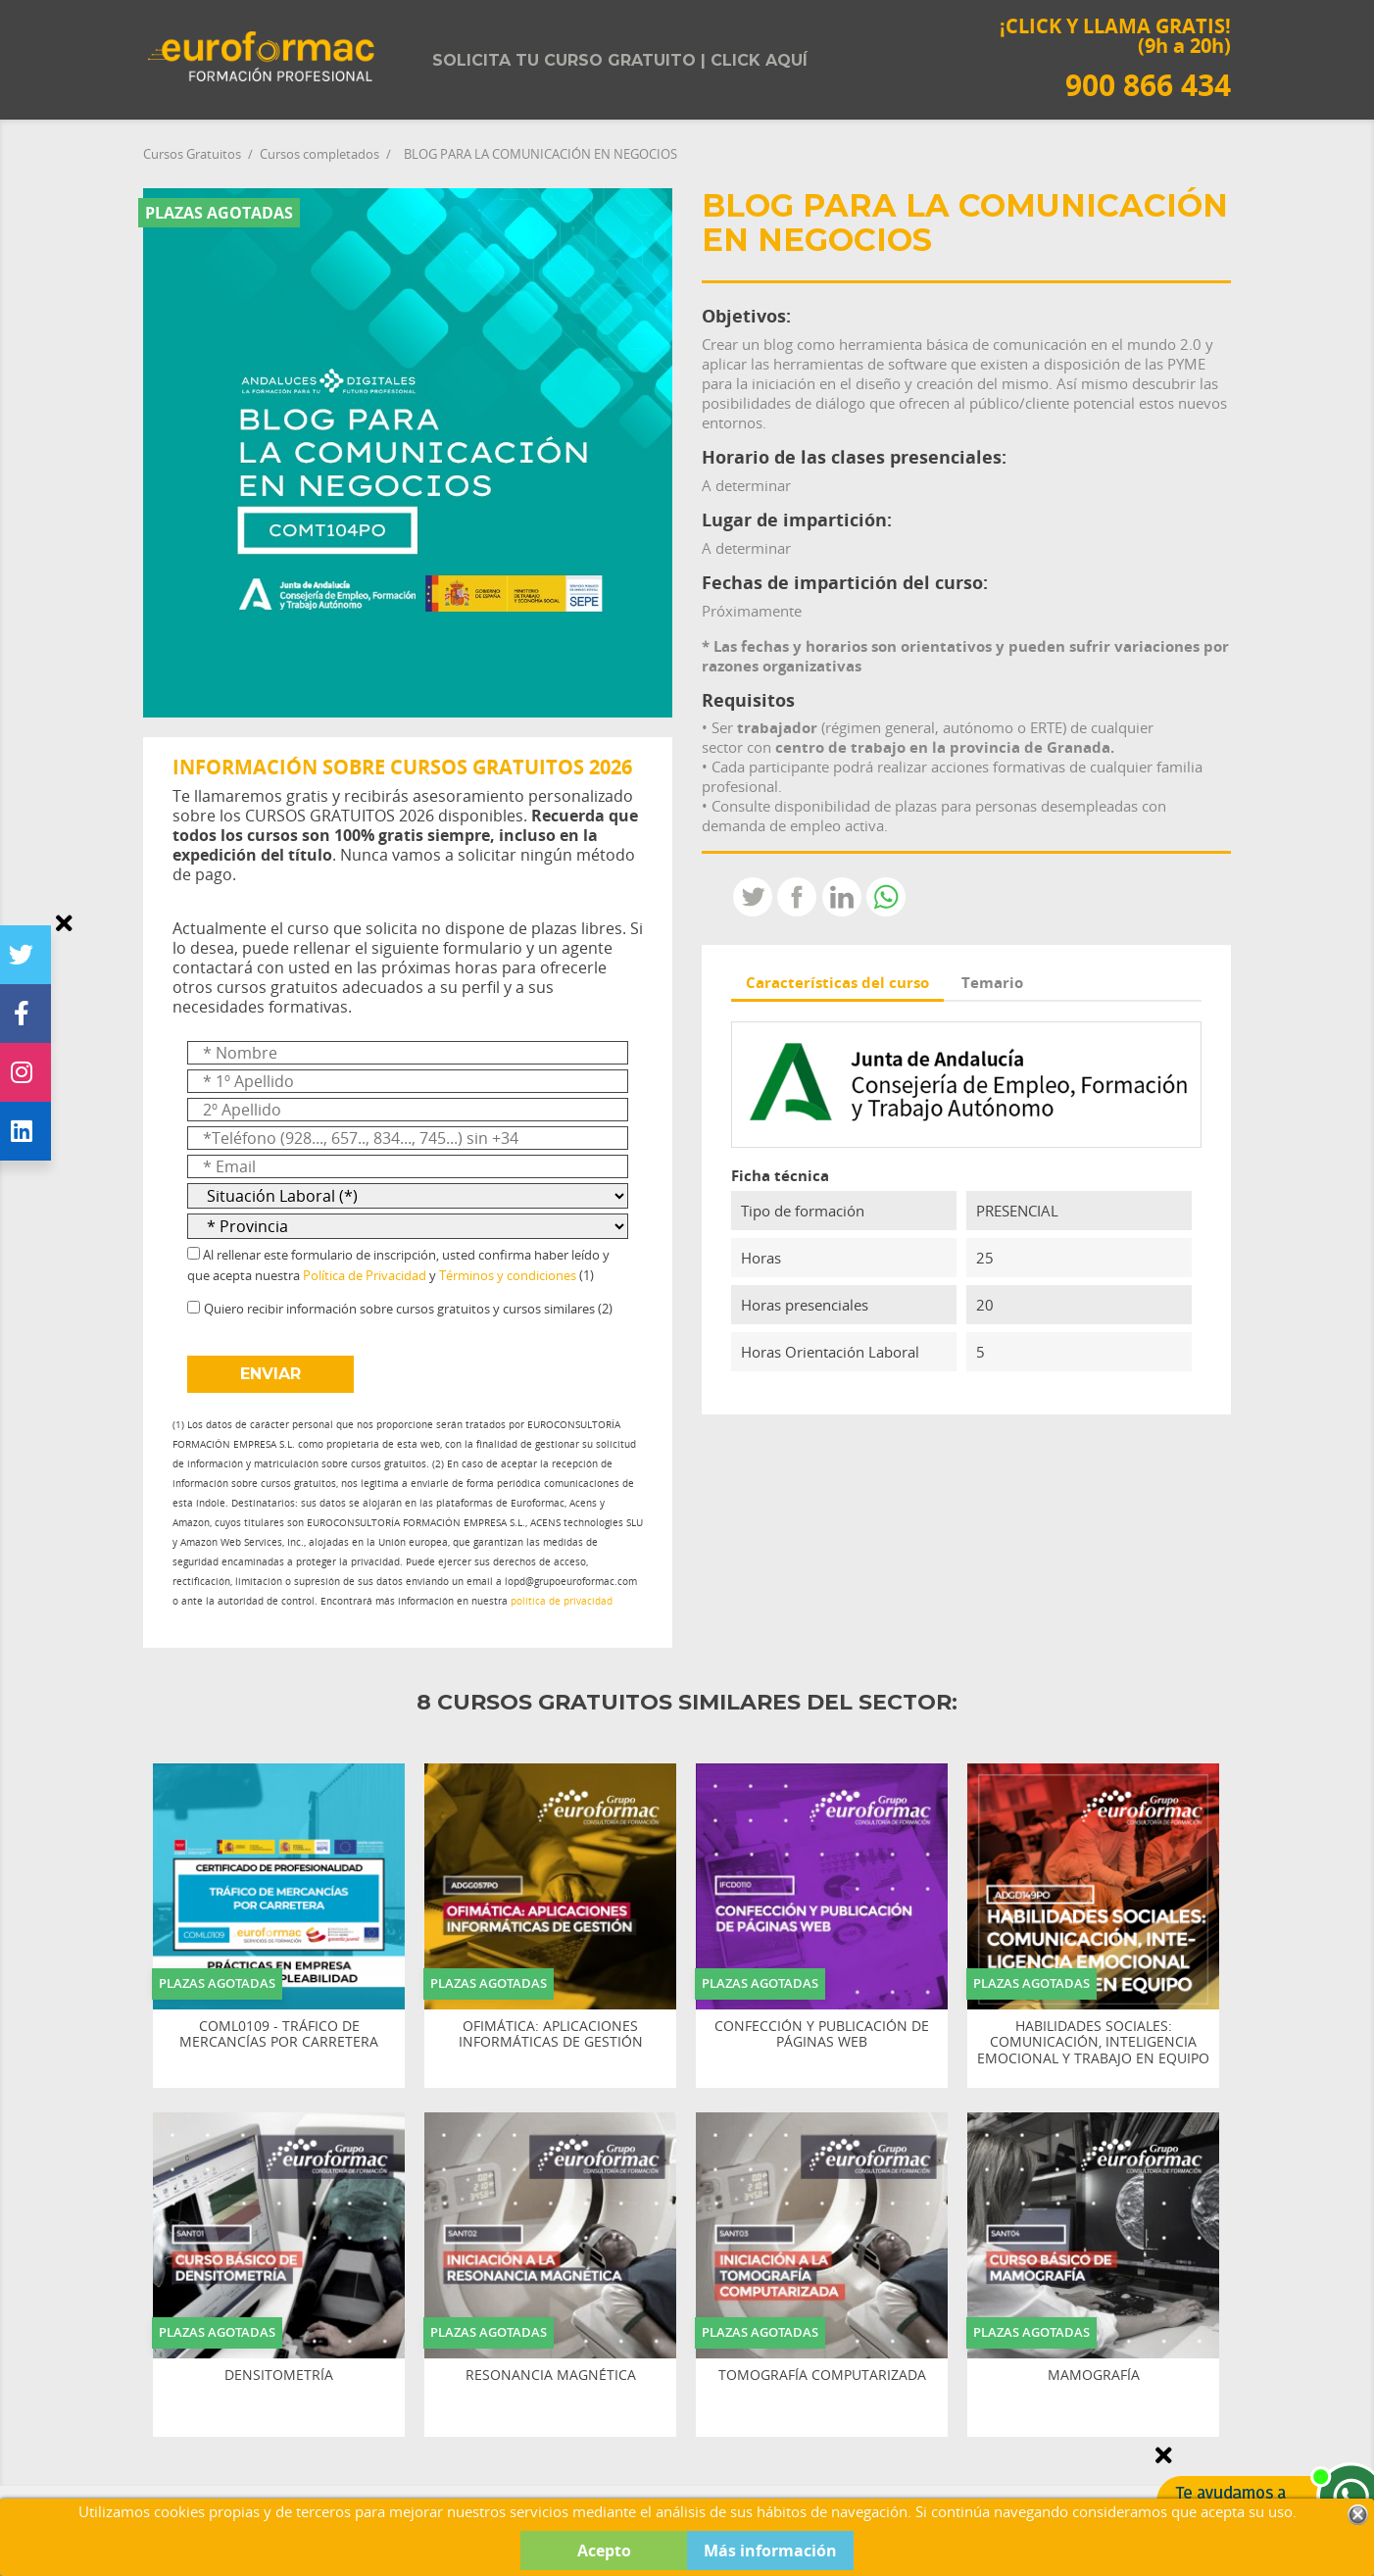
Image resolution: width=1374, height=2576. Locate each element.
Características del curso (837, 982)
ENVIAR (270, 1373)
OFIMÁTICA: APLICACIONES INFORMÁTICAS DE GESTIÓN (551, 2035)
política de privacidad (562, 1601)
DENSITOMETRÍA (278, 2375)
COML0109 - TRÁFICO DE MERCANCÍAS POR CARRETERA (278, 2035)
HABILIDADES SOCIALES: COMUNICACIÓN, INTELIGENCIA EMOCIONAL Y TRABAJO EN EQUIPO (1093, 2042)
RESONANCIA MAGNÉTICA (551, 2375)
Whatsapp (886, 896)
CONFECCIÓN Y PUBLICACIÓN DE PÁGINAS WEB (821, 2035)
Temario (992, 982)
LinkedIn (841, 896)
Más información (770, 2550)
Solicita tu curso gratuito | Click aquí (620, 60)
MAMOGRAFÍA (1094, 2375)
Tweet (752, 896)
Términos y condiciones (507, 1275)
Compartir (796, 896)
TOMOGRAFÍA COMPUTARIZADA (822, 2375)
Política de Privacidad (364, 1275)
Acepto (604, 2550)
